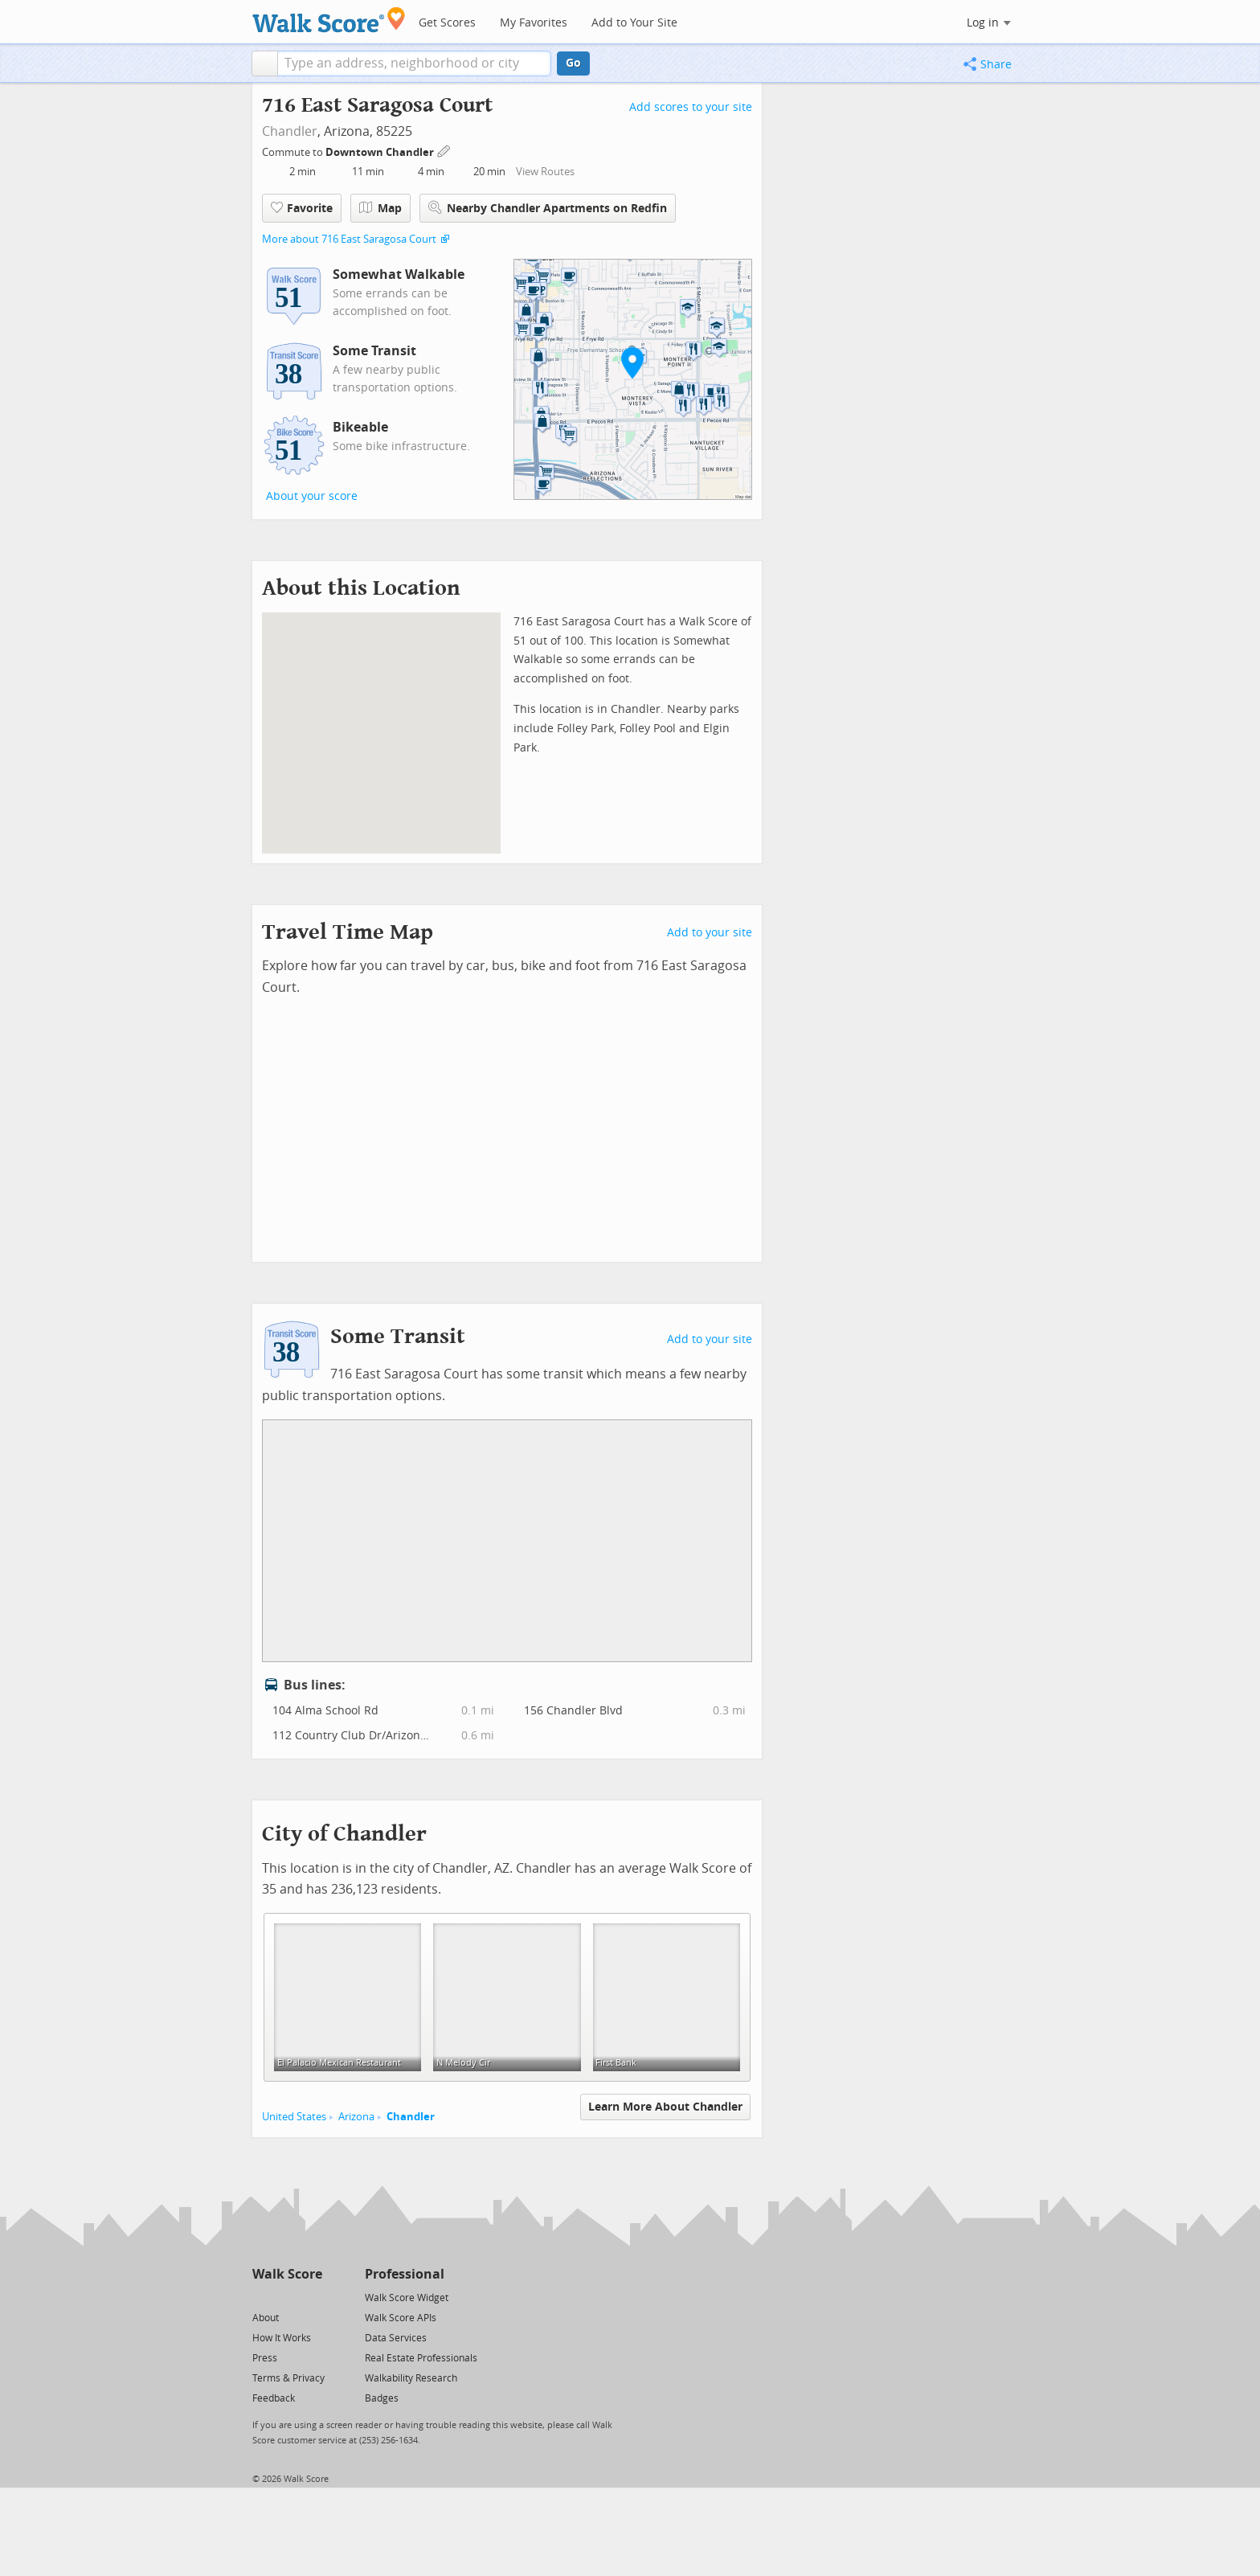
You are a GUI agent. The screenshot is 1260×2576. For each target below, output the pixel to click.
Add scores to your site (690, 107)
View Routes (545, 172)
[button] (265, 63)
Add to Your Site (634, 23)
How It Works (281, 2338)
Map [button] (380, 208)
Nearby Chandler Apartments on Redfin (547, 207)
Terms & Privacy (288, 2378)
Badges (382, 2398)
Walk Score (287, 2274)
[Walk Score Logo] (329, 19)
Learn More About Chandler (665, 2107)
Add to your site (709, 933)
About (265, 2318)
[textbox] (414, 63)
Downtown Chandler (380, 152)
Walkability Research (411, 2378)
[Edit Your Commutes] (444, 150)
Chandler (289, 131)
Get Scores (447, 23)
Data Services (396, 2338)
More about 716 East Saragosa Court (349, 239)
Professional (404, 2274)
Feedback (273, 2398)
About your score (312, 496)
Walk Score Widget (406, 2298)
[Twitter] (261, 2296)
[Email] (311, 2296)
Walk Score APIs (400, 2318)
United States (294, 2117)
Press (264, 2358)
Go (573, 63)
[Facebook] (286, 2296)
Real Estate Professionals (421, 2358)
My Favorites (533, 23)
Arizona (356, 2117)
